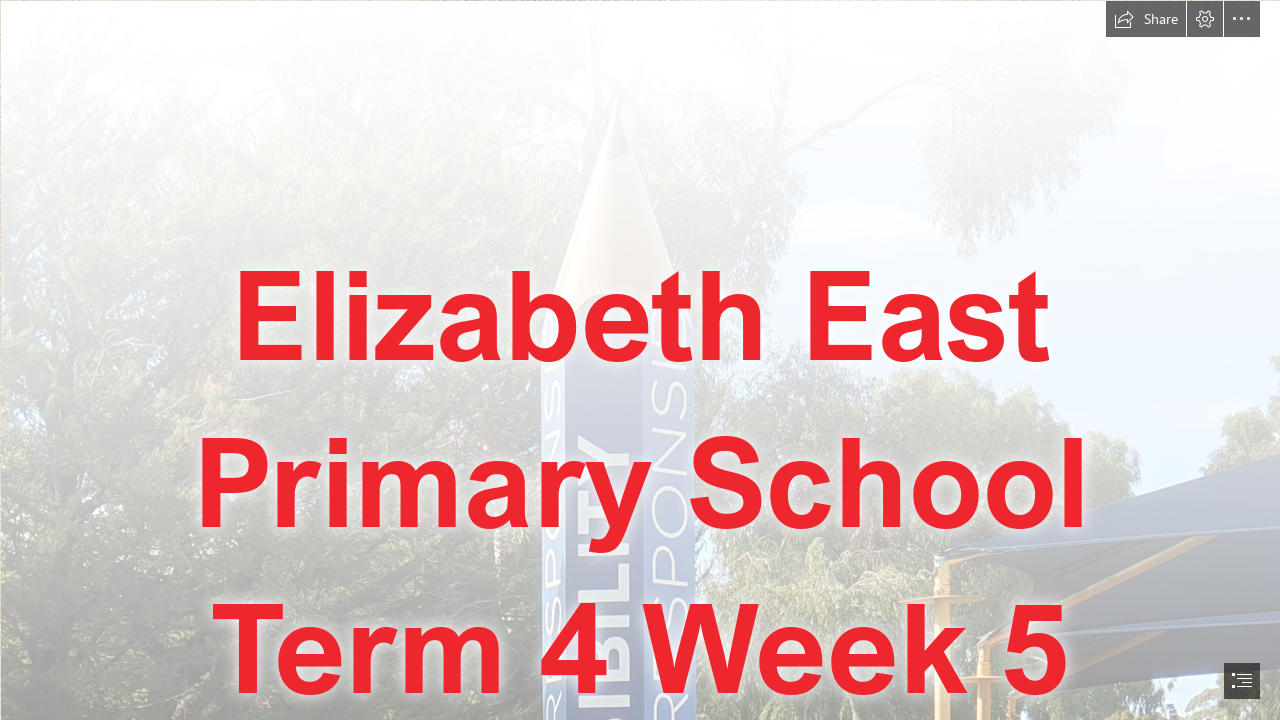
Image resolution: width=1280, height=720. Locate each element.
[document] (640, 360)
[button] (1146, 19)
